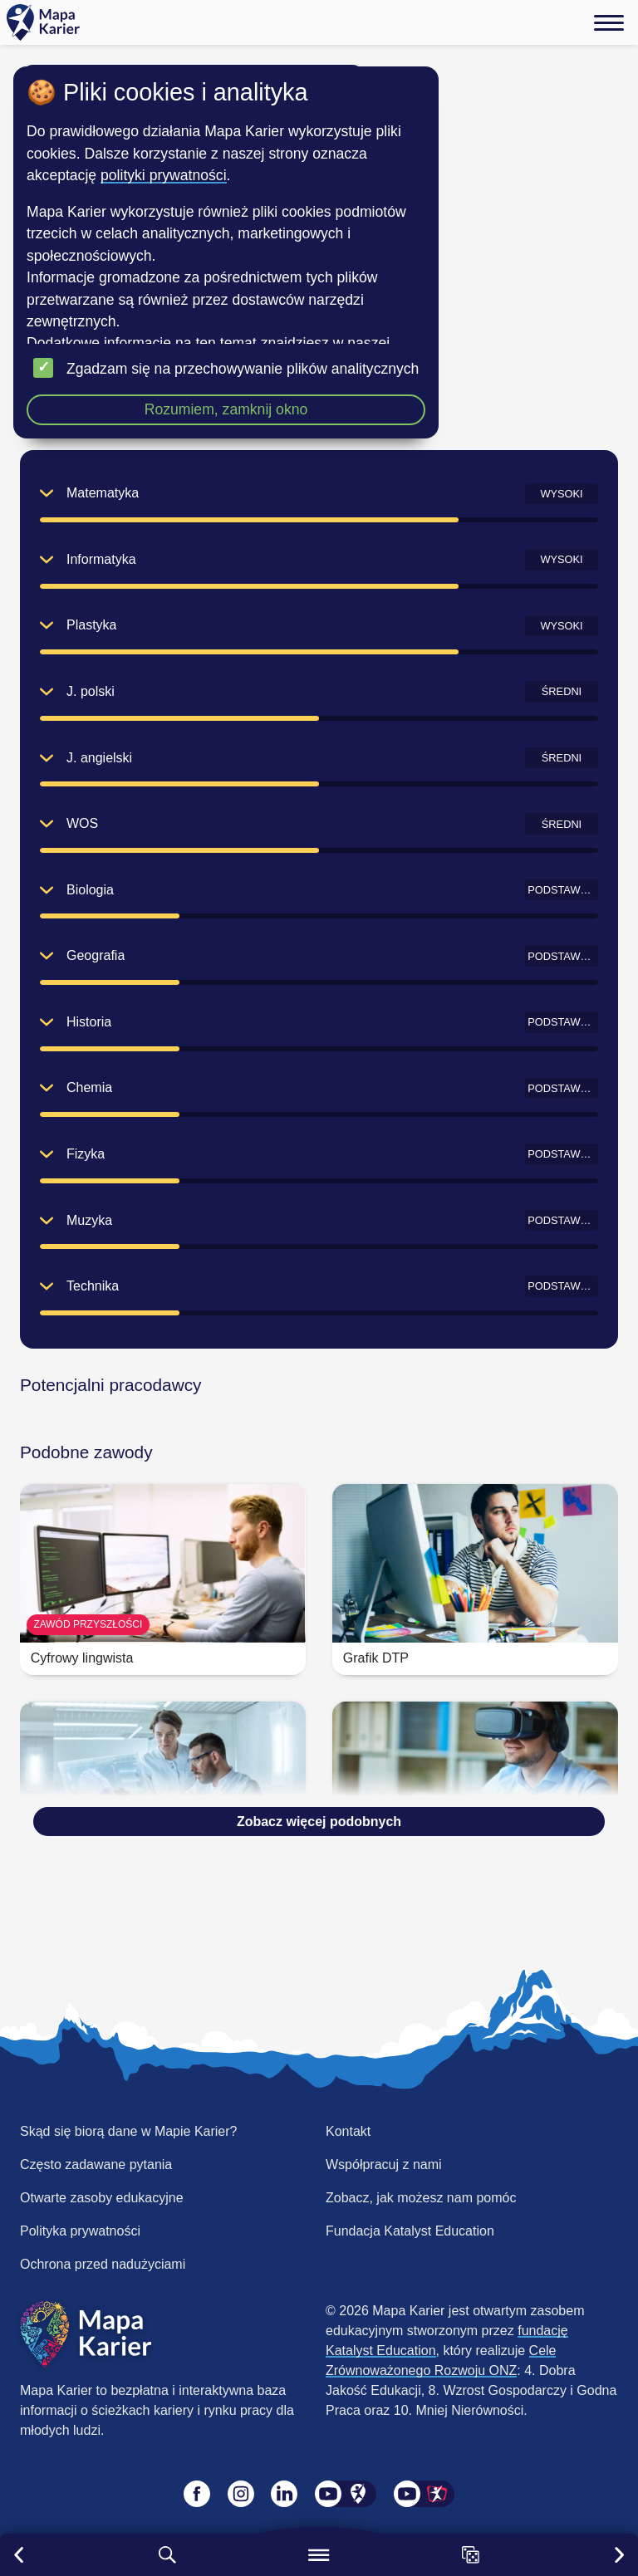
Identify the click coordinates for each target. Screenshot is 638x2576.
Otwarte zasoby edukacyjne (102, 2198)
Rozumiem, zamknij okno (226, 409)
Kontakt (348, 2131)
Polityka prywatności (80, 2231)
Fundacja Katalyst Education (410, 2231)
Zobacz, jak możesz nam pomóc (421, 2198)
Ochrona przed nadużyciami (102, 2264)
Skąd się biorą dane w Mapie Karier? (128, 2131)
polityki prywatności (164, 175)
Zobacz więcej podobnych (319, 1821)
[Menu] (608, 22)
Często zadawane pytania (96, 2164)
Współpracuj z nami (384, 2164)
